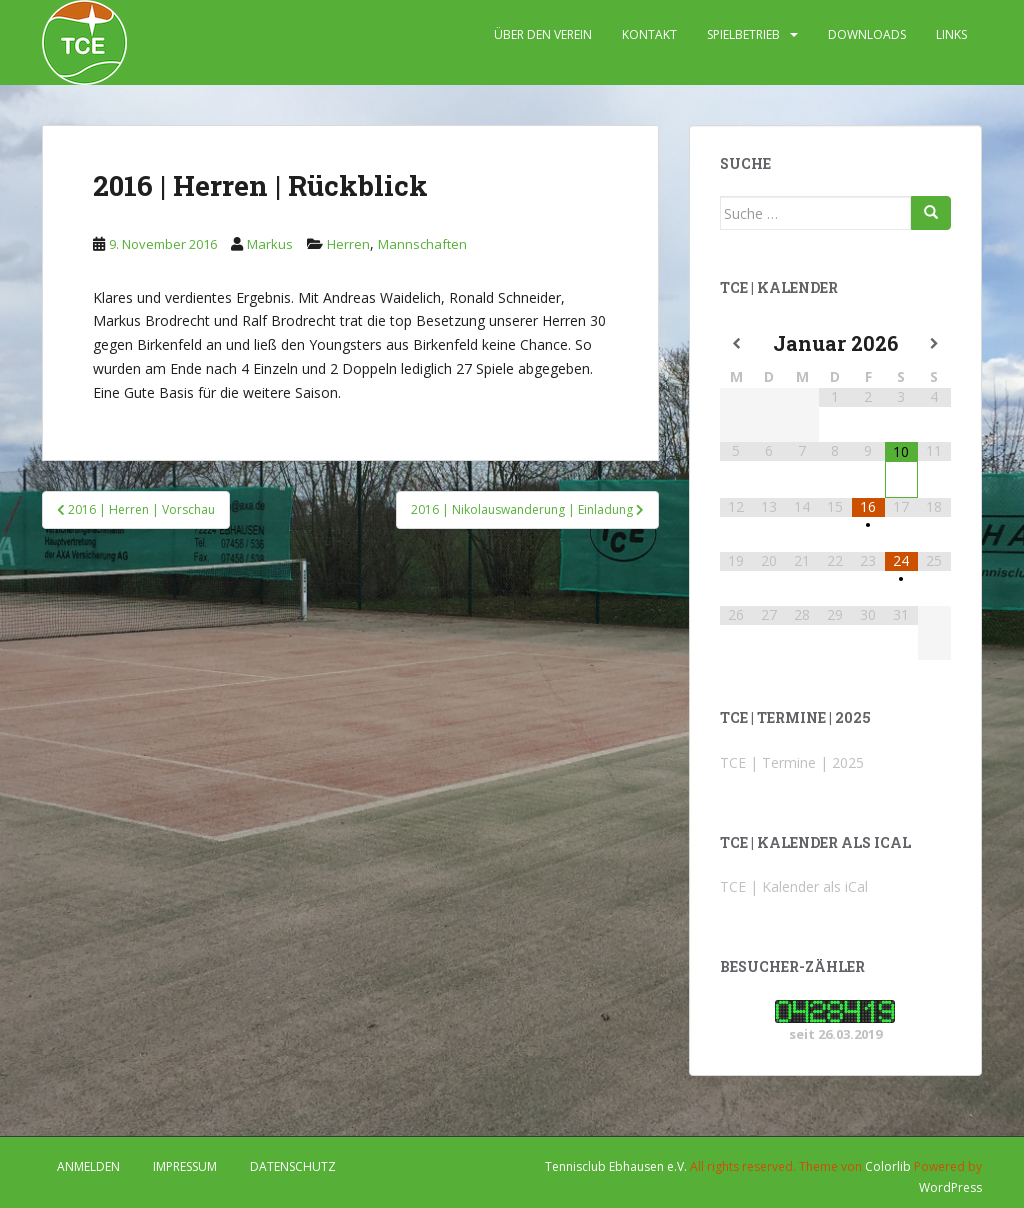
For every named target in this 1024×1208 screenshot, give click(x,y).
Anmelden (88, 1166)
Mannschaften (422, 244)
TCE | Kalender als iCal (794, 886)
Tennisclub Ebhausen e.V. (616, 1166)
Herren (348, 244)
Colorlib (888, 1166)
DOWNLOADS (867, 34)
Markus (270, 244)
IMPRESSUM (185, 1166)
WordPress (950, 1187)
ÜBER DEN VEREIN (543, 34)
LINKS (951, 34)
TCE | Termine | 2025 (792, 762)
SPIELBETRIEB (743, 34)
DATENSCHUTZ (293, 1166)
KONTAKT (649, 34)
